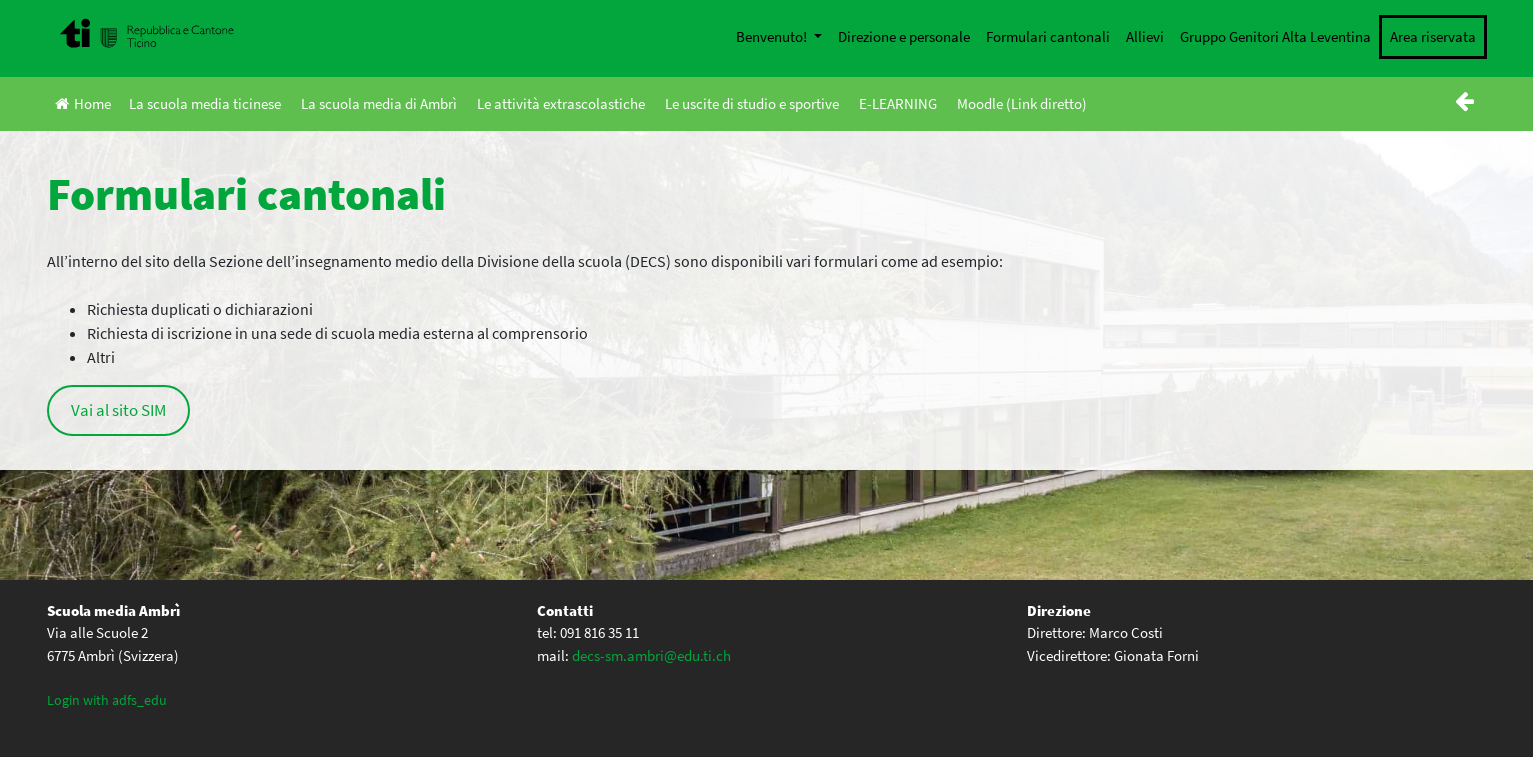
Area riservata (1433, 36)
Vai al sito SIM (118, 410)
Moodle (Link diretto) (1022, 103)
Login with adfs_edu (107, 700)
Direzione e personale (904, 36)
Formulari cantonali (1048, 36)
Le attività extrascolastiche (561, 103)
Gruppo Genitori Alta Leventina (1275, 36)
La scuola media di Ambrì (379, 103)
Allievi (1145, 36)
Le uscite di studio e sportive (752, 103)
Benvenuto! (773, 36)
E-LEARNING (898, 103)
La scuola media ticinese (205, 103)
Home (83, 103)
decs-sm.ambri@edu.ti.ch (651, 655)
